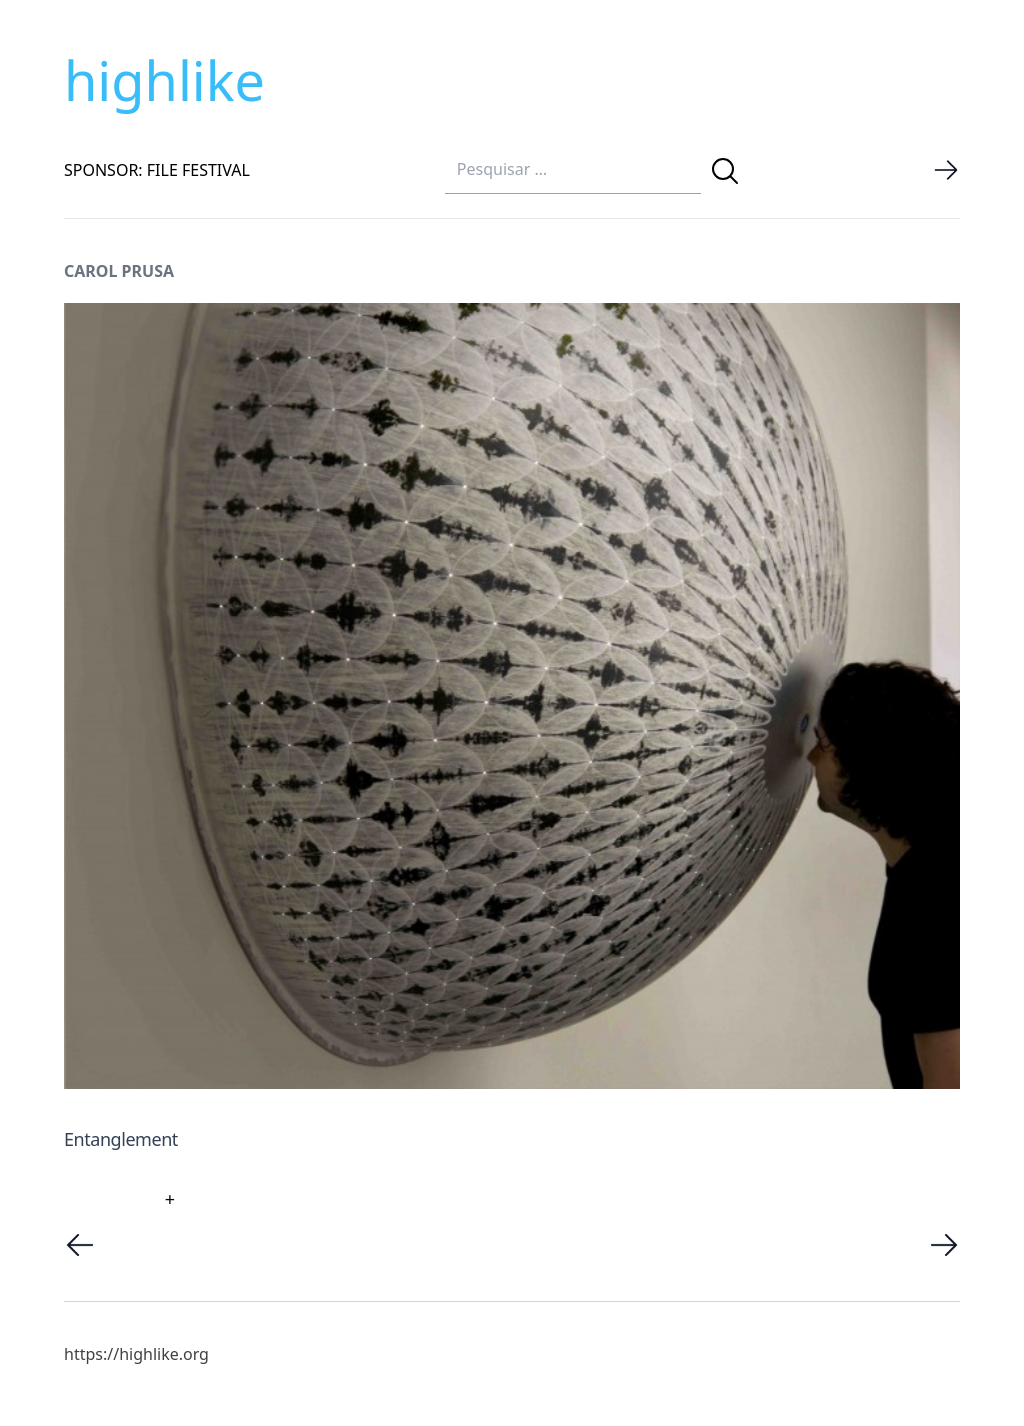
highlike (164, 80)
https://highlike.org (136, 1354)
